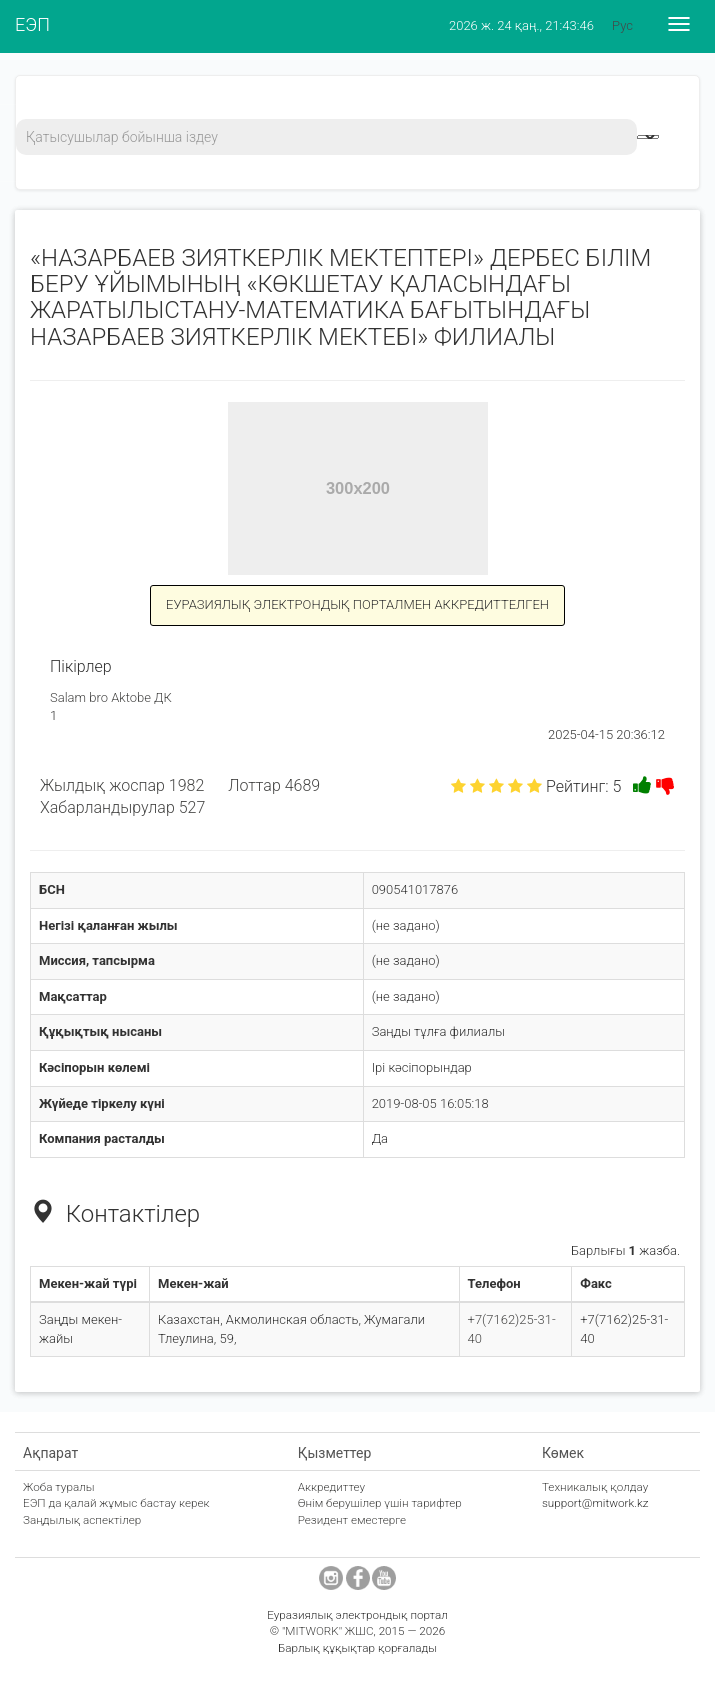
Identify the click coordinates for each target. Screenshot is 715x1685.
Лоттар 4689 (274, 785)
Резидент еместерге (352, 1520)
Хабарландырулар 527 (122, 807)
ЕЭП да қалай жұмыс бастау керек (116, 1503)
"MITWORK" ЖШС (328, 1631)
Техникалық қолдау (595, 1487)
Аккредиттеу (331, 1487)
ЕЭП (32, 24)
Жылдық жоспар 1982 (122, 785)
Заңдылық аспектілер (82, 1520)
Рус (622, 25)
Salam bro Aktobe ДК (111, 697)
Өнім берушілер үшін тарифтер (380, 1503)
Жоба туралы (59, 1487)
